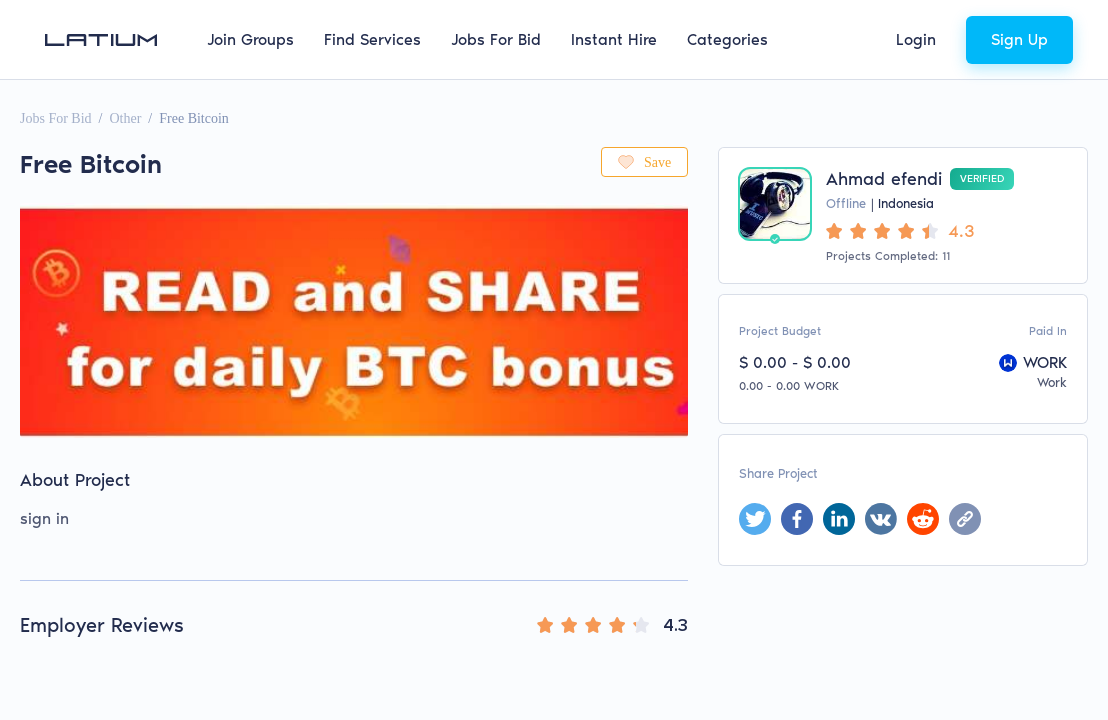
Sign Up (1019, 39)
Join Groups (250, 39)
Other (125, 118)
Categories (727, 39)
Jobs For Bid (496, 39)
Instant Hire (614, 39)
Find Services (372, 39)
